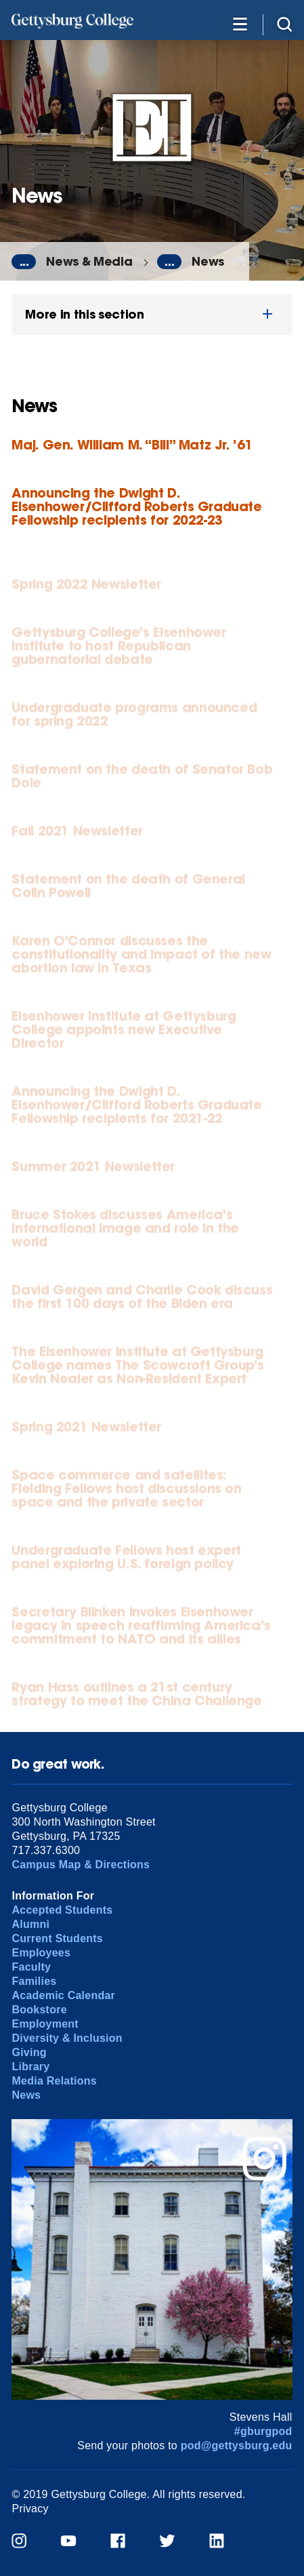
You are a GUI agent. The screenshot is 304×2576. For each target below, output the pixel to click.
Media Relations (54, 2081)
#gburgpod (263, 2431)
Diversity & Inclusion (67, 2038)
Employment (45, 2024)
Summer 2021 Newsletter (93, 1169)
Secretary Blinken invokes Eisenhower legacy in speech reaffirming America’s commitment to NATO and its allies (141, 1629)
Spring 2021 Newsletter (86, 1430)
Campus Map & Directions (81, 1864)
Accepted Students (62, 1910)
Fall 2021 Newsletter (77, 834)
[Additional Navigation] (240, 23)
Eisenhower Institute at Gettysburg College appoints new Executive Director (124, 1033)
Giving (29, 2052)
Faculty (31, 1967)
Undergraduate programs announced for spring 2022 (134, 717)
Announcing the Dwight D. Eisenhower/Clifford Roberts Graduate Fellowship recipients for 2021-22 (136, 1108)
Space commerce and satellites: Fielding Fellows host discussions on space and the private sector (126, 1492)
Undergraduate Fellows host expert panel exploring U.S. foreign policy (126, 1560)
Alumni (30, 1924)
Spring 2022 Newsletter (86, 587)
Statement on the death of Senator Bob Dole (142, 779)
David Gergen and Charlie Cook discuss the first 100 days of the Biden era (142, 1300)
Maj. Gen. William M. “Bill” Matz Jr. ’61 (132, 444)
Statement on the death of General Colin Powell (128, 889)
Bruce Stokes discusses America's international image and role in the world (125, 1231)
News (208, 261)
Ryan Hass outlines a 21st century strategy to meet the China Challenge (136, 1697)
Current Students (57, 1938)
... (24, 261)
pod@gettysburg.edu (236, 2445)
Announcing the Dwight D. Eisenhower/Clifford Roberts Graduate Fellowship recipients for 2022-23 (136, 506)
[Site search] (284, 23)
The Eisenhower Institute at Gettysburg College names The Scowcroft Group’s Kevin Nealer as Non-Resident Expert (138, 1368)
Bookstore (39, 2009)
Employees (41, 1952)
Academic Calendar (63, 1995)
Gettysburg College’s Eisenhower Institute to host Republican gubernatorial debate (118, 649)
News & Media (89, 261)
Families (34, 1981)
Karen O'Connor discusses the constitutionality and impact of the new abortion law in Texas (141, 957)
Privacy (30, 2508)
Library (30, 2066)
